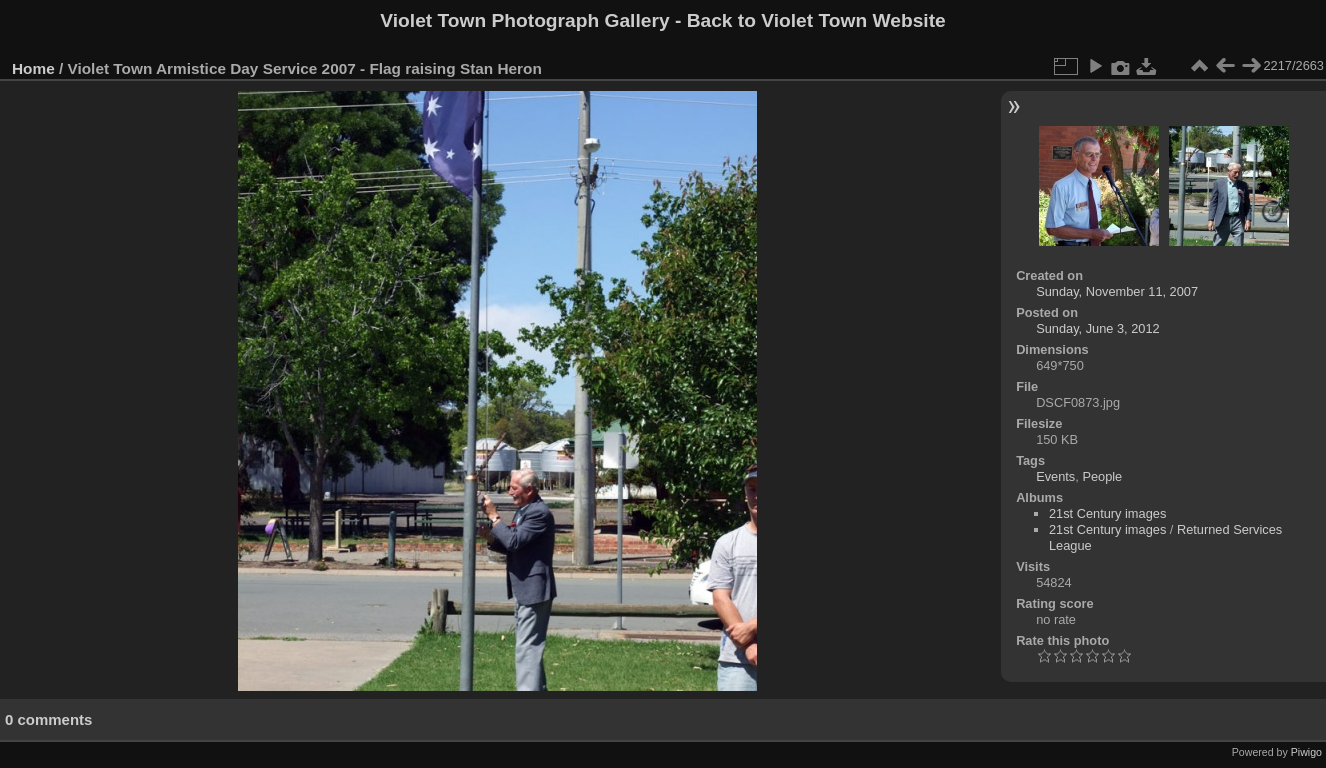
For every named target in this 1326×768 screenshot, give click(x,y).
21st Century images (1107, 513)
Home (33, 68)
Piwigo (1306, 752)
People (1102, 476)
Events (1055, 476)
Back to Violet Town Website (816, 20)
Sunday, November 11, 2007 (1117, 291)
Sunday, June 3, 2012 (1098, 328)
